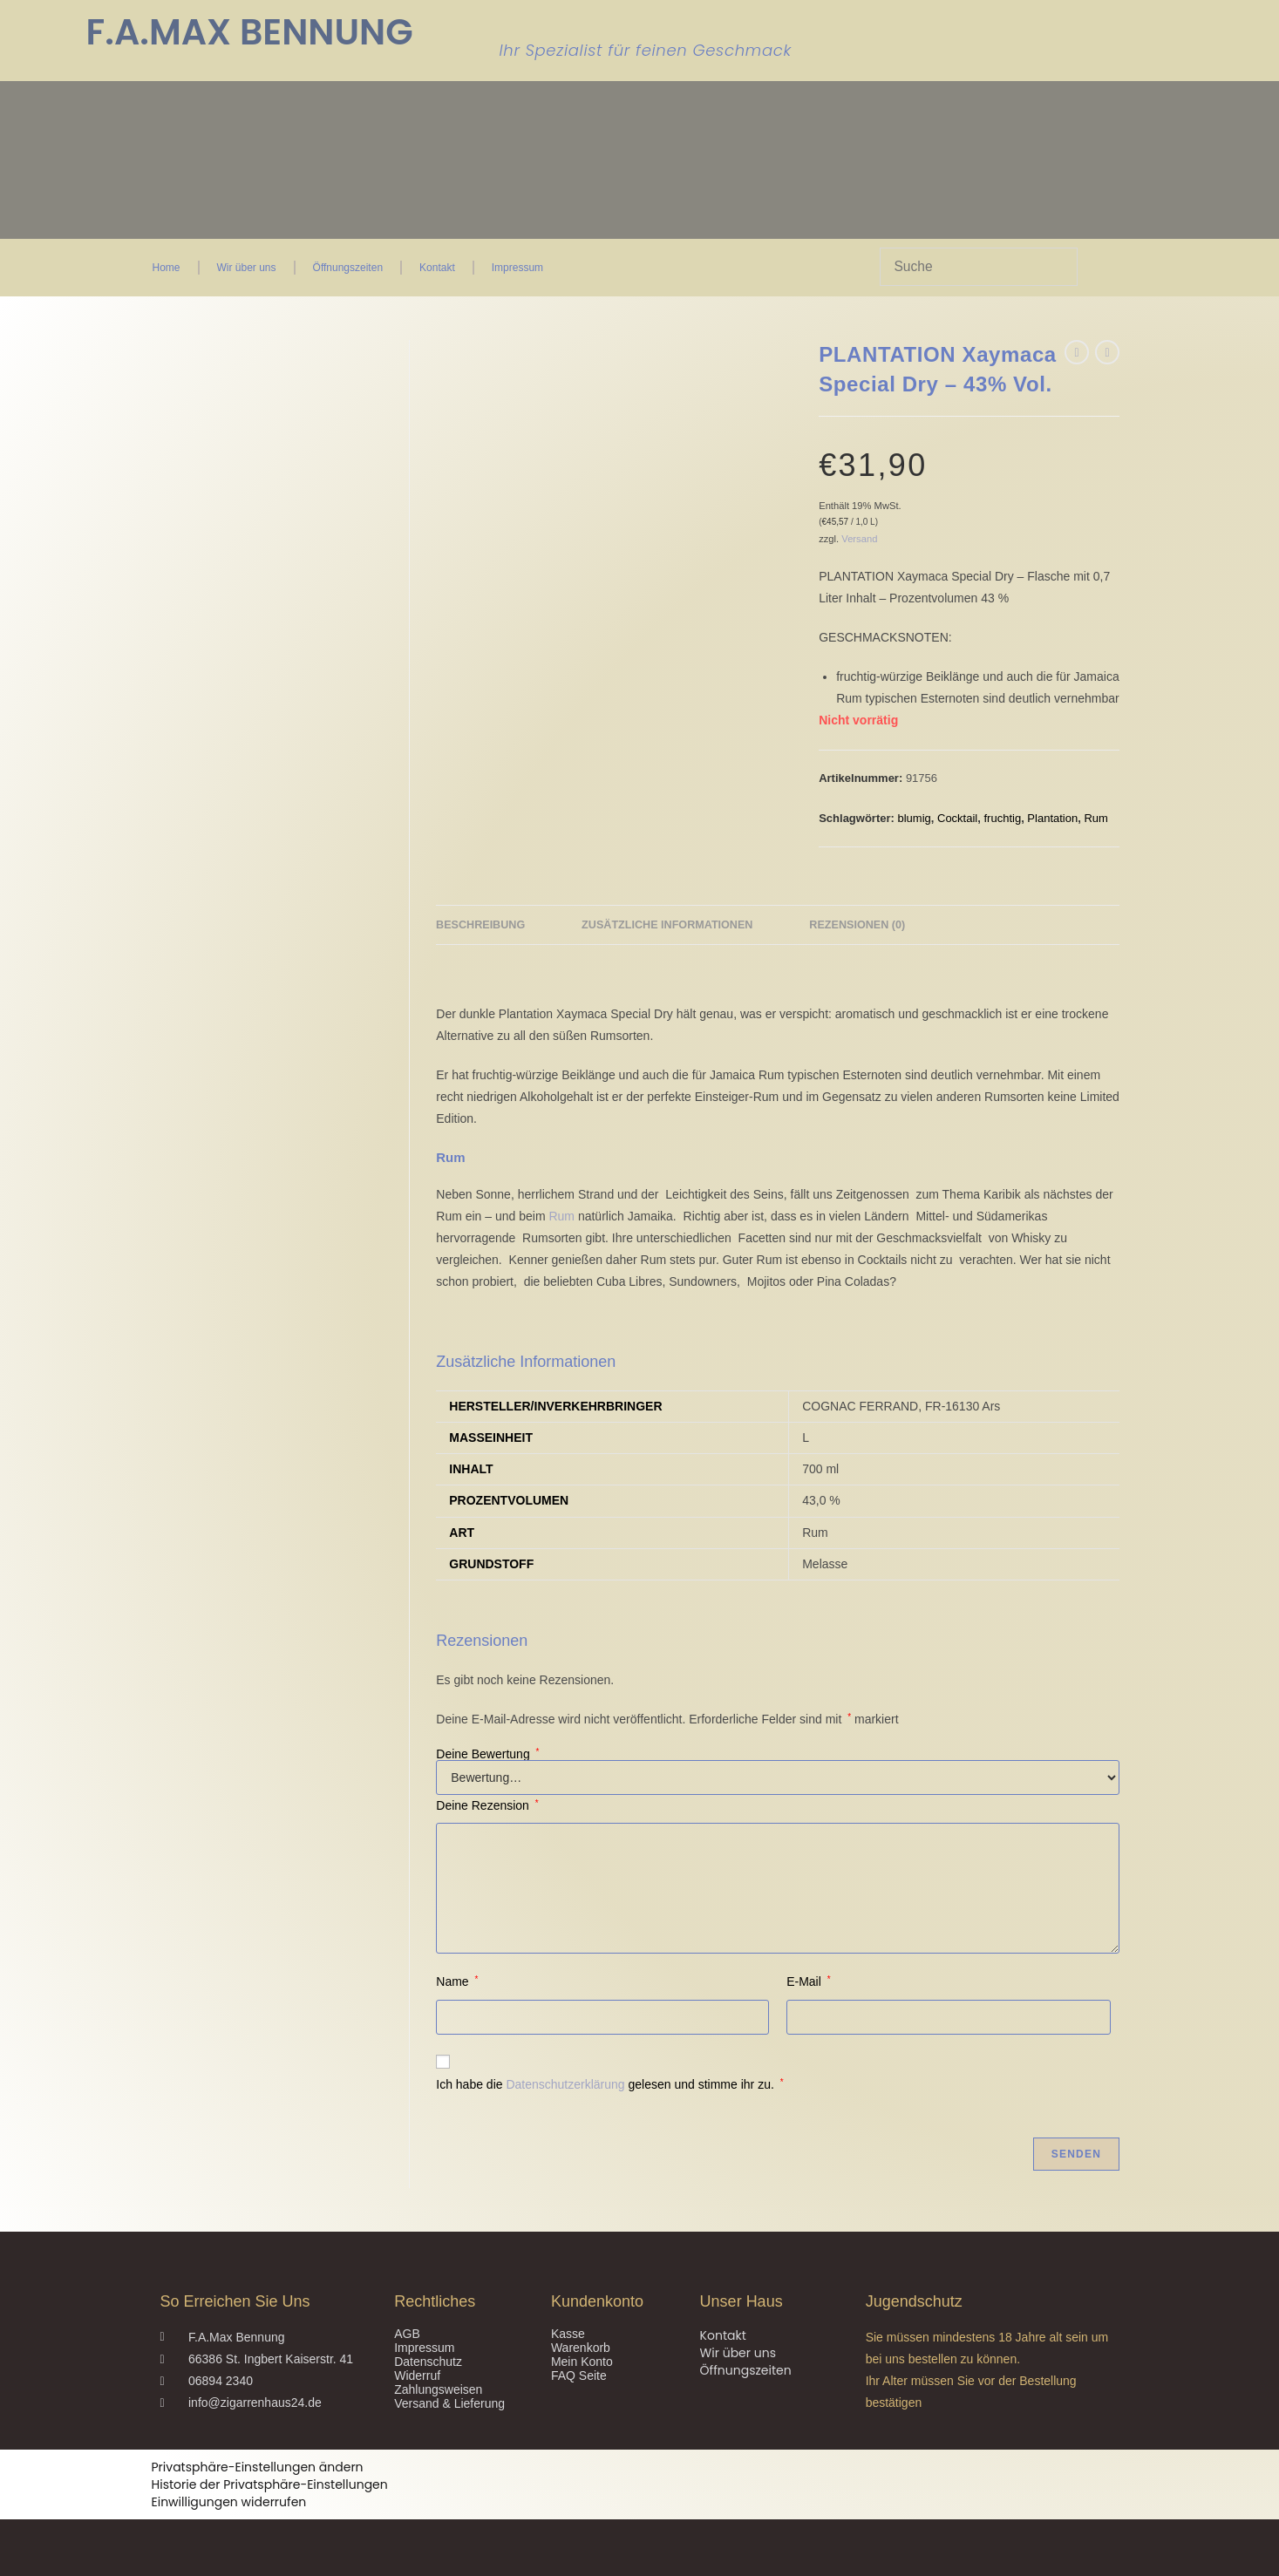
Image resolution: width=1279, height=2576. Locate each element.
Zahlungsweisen (438, 2389)
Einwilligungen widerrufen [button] (229, 2502)
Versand (859, 539)
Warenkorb (580, 2348)
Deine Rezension (487, 1805)
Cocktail (957, 818)
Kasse (568, 2334)
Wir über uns (246, 268)
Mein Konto (582, 2362)
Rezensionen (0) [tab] (857, 925)
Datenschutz (428, 2362)
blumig (913, 818)
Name (457, 1981)
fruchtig (1002, 818)
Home (166, 268)
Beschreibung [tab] (480, 925)
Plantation (1052, 818)
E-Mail (808, 1981)
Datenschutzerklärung (565, 2084)
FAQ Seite (579, 2375)
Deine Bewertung (487, 1754)
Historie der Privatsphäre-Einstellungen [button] (270, 2484)
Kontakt (437, 268)
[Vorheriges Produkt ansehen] (1077, 352)
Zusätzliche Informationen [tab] (667, 925)
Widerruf (417, 2375)
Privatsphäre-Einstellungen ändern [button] (258, 2467)
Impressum (517, 268)
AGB (407, 2334)
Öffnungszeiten (348, 268)
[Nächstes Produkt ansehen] (1107, 352)
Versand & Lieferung (449, 2403)
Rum (1095, 818)
